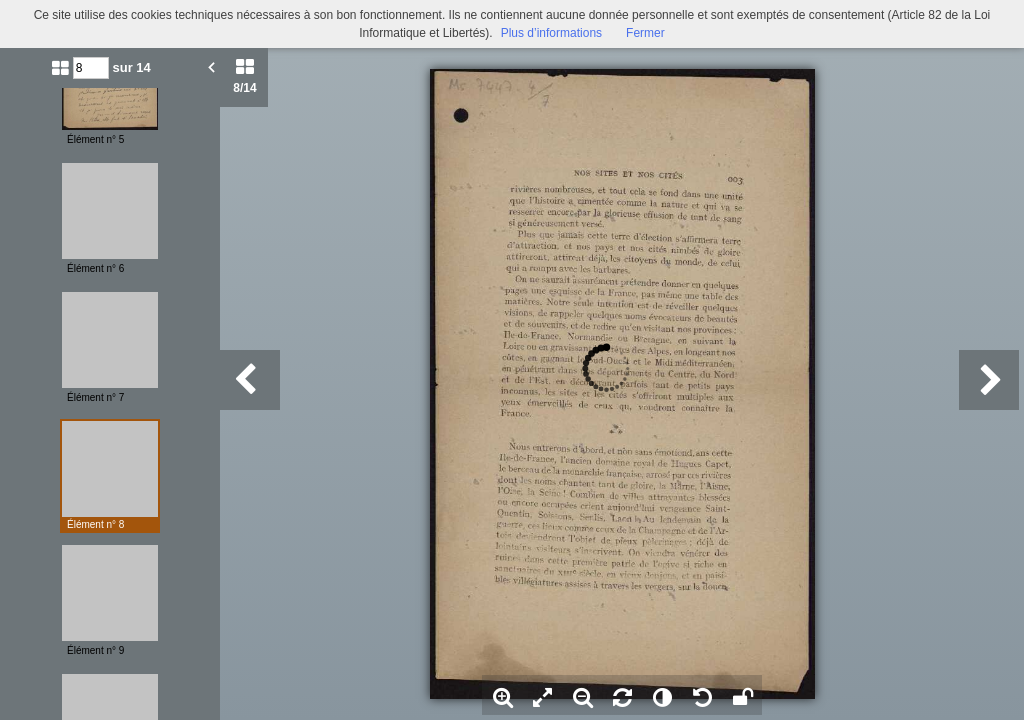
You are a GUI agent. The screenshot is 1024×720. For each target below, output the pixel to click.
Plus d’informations (551, 33)
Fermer (645, 33)
